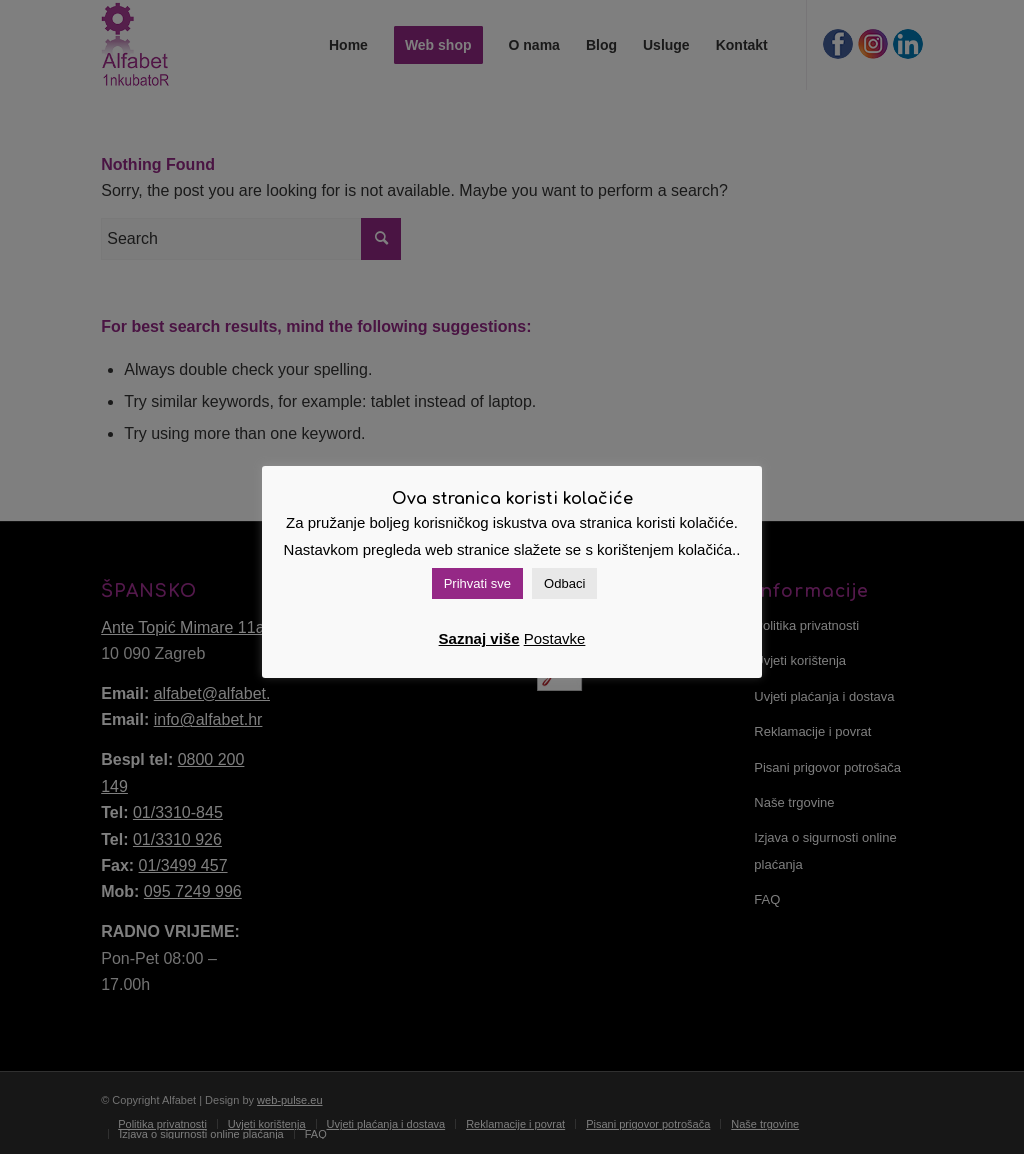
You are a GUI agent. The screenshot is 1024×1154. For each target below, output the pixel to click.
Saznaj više (479, 638)
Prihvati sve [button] (477, 583)
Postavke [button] (555, 638)
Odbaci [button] (564, 583)
